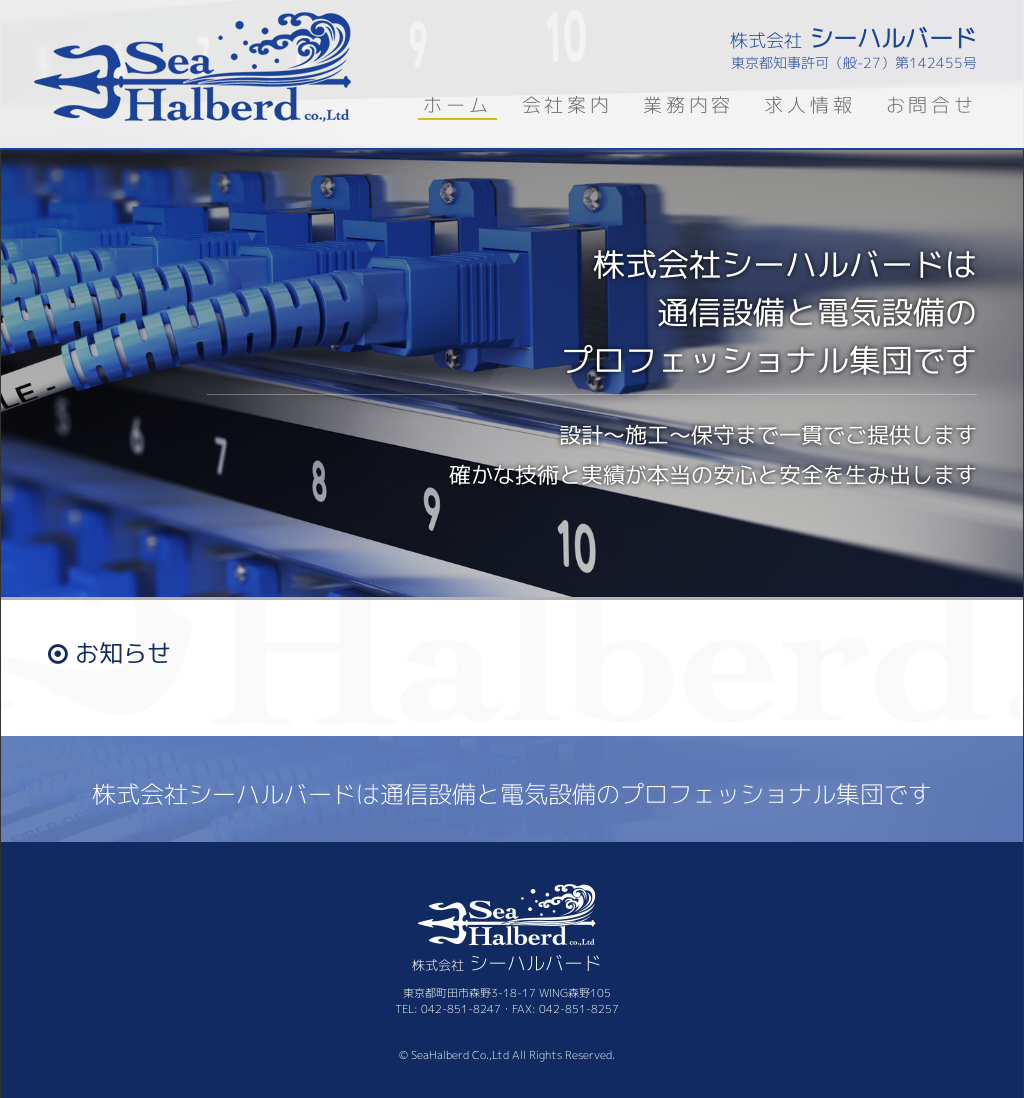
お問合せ (931, 104)
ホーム (457, 104)
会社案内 (567, 104)
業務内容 (688, 104)
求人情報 (809, 104)
